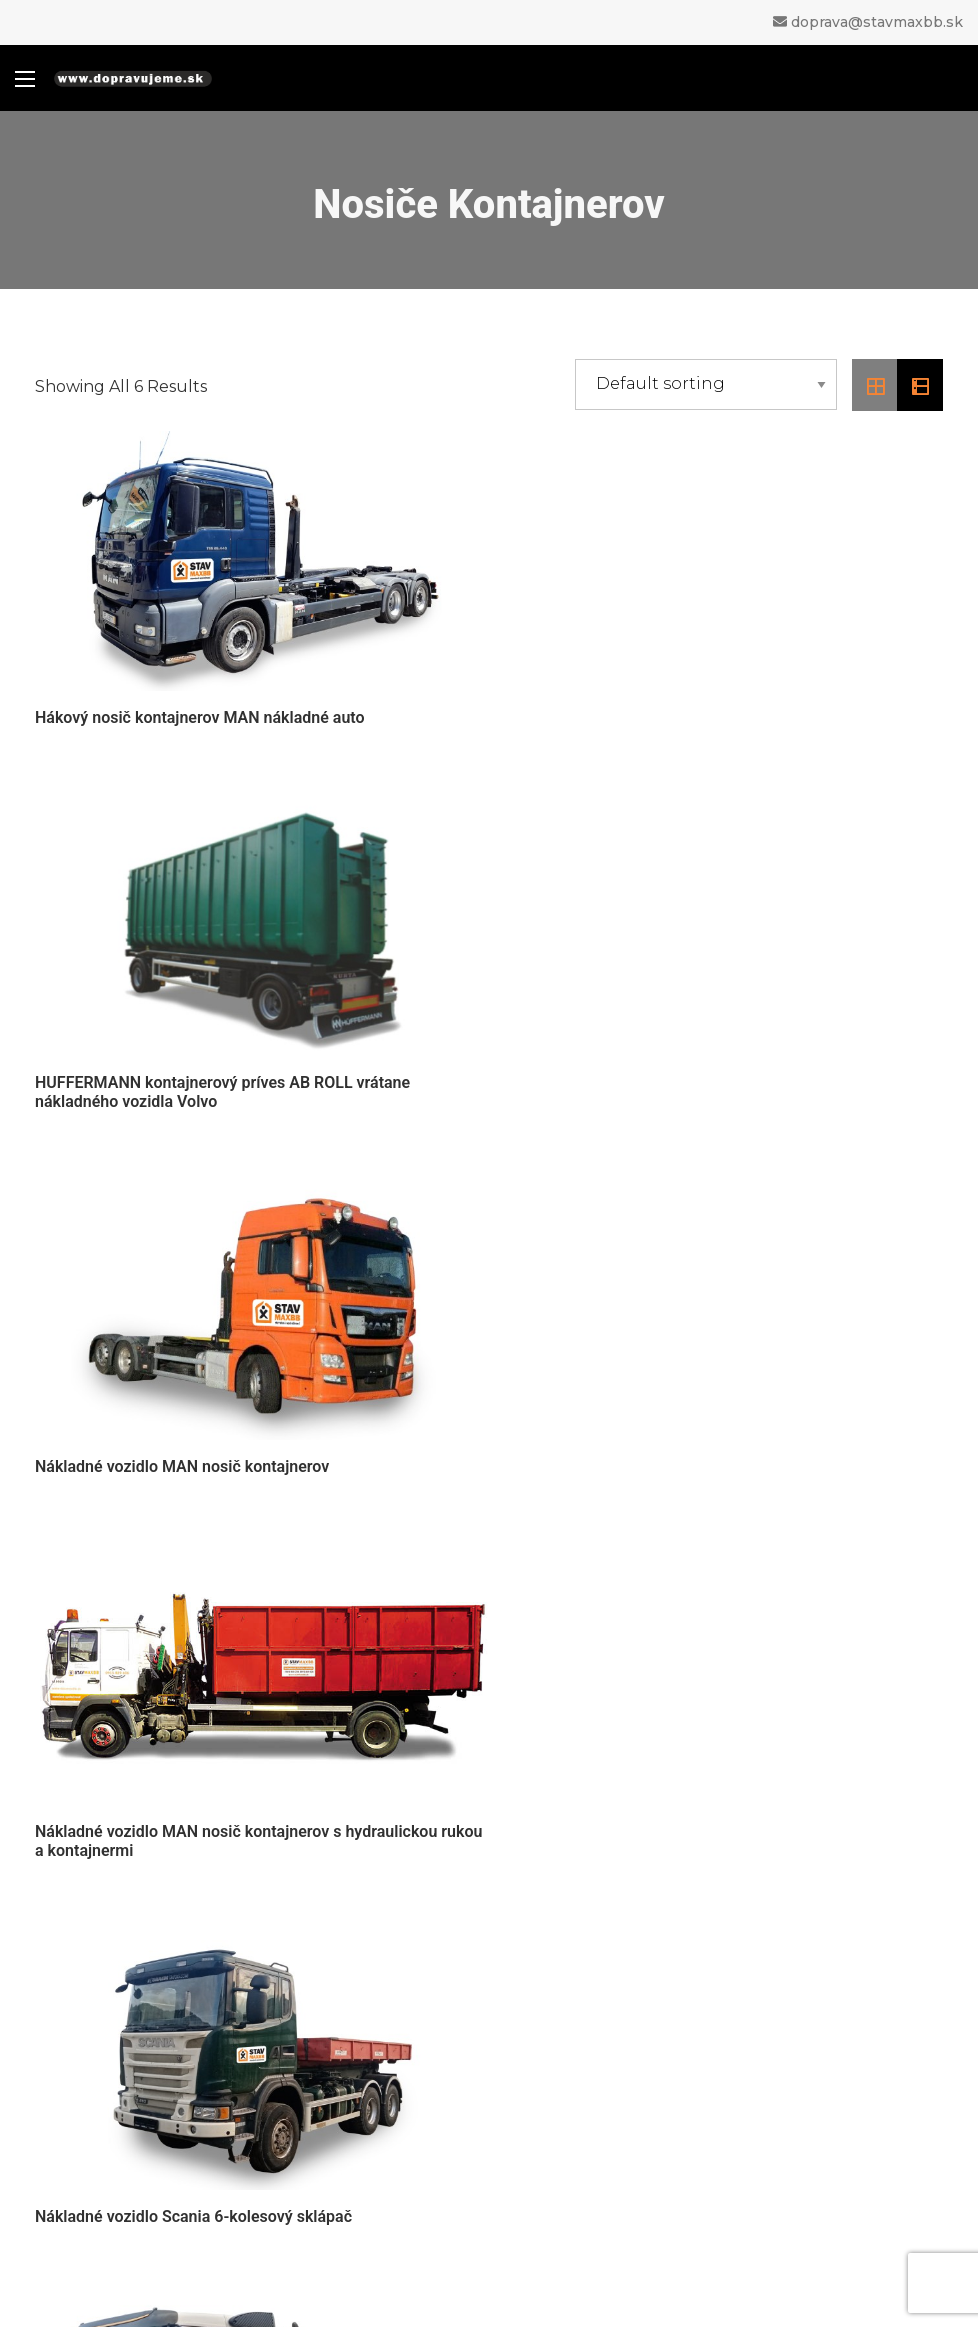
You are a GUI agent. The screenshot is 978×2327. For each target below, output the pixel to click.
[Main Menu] (25, 79)
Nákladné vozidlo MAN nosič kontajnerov (182, 1092)
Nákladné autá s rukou (620, 2009)
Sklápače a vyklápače (615, 2062)
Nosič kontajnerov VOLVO (595, 1458)
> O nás (62, 1815)
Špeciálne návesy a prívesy (640, 2168)
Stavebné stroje (592, 2141)
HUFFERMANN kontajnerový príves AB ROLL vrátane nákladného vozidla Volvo (691, 718)
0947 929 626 (553, 1769)
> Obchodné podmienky (122, 1842)
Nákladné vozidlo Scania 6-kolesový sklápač (193, 1458)
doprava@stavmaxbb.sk (877, 22)
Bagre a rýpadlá (592, 2089)
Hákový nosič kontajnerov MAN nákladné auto (200, 717)
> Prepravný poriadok (112, 1870)
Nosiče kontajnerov (607, 2036)
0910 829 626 (552, 1741)
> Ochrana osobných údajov (135, 1897)
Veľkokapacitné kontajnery (639, 2194)
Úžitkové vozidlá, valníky (630, 2115)
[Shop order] (706, 384)
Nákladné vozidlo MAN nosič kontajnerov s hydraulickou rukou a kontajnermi (705, 1093)
